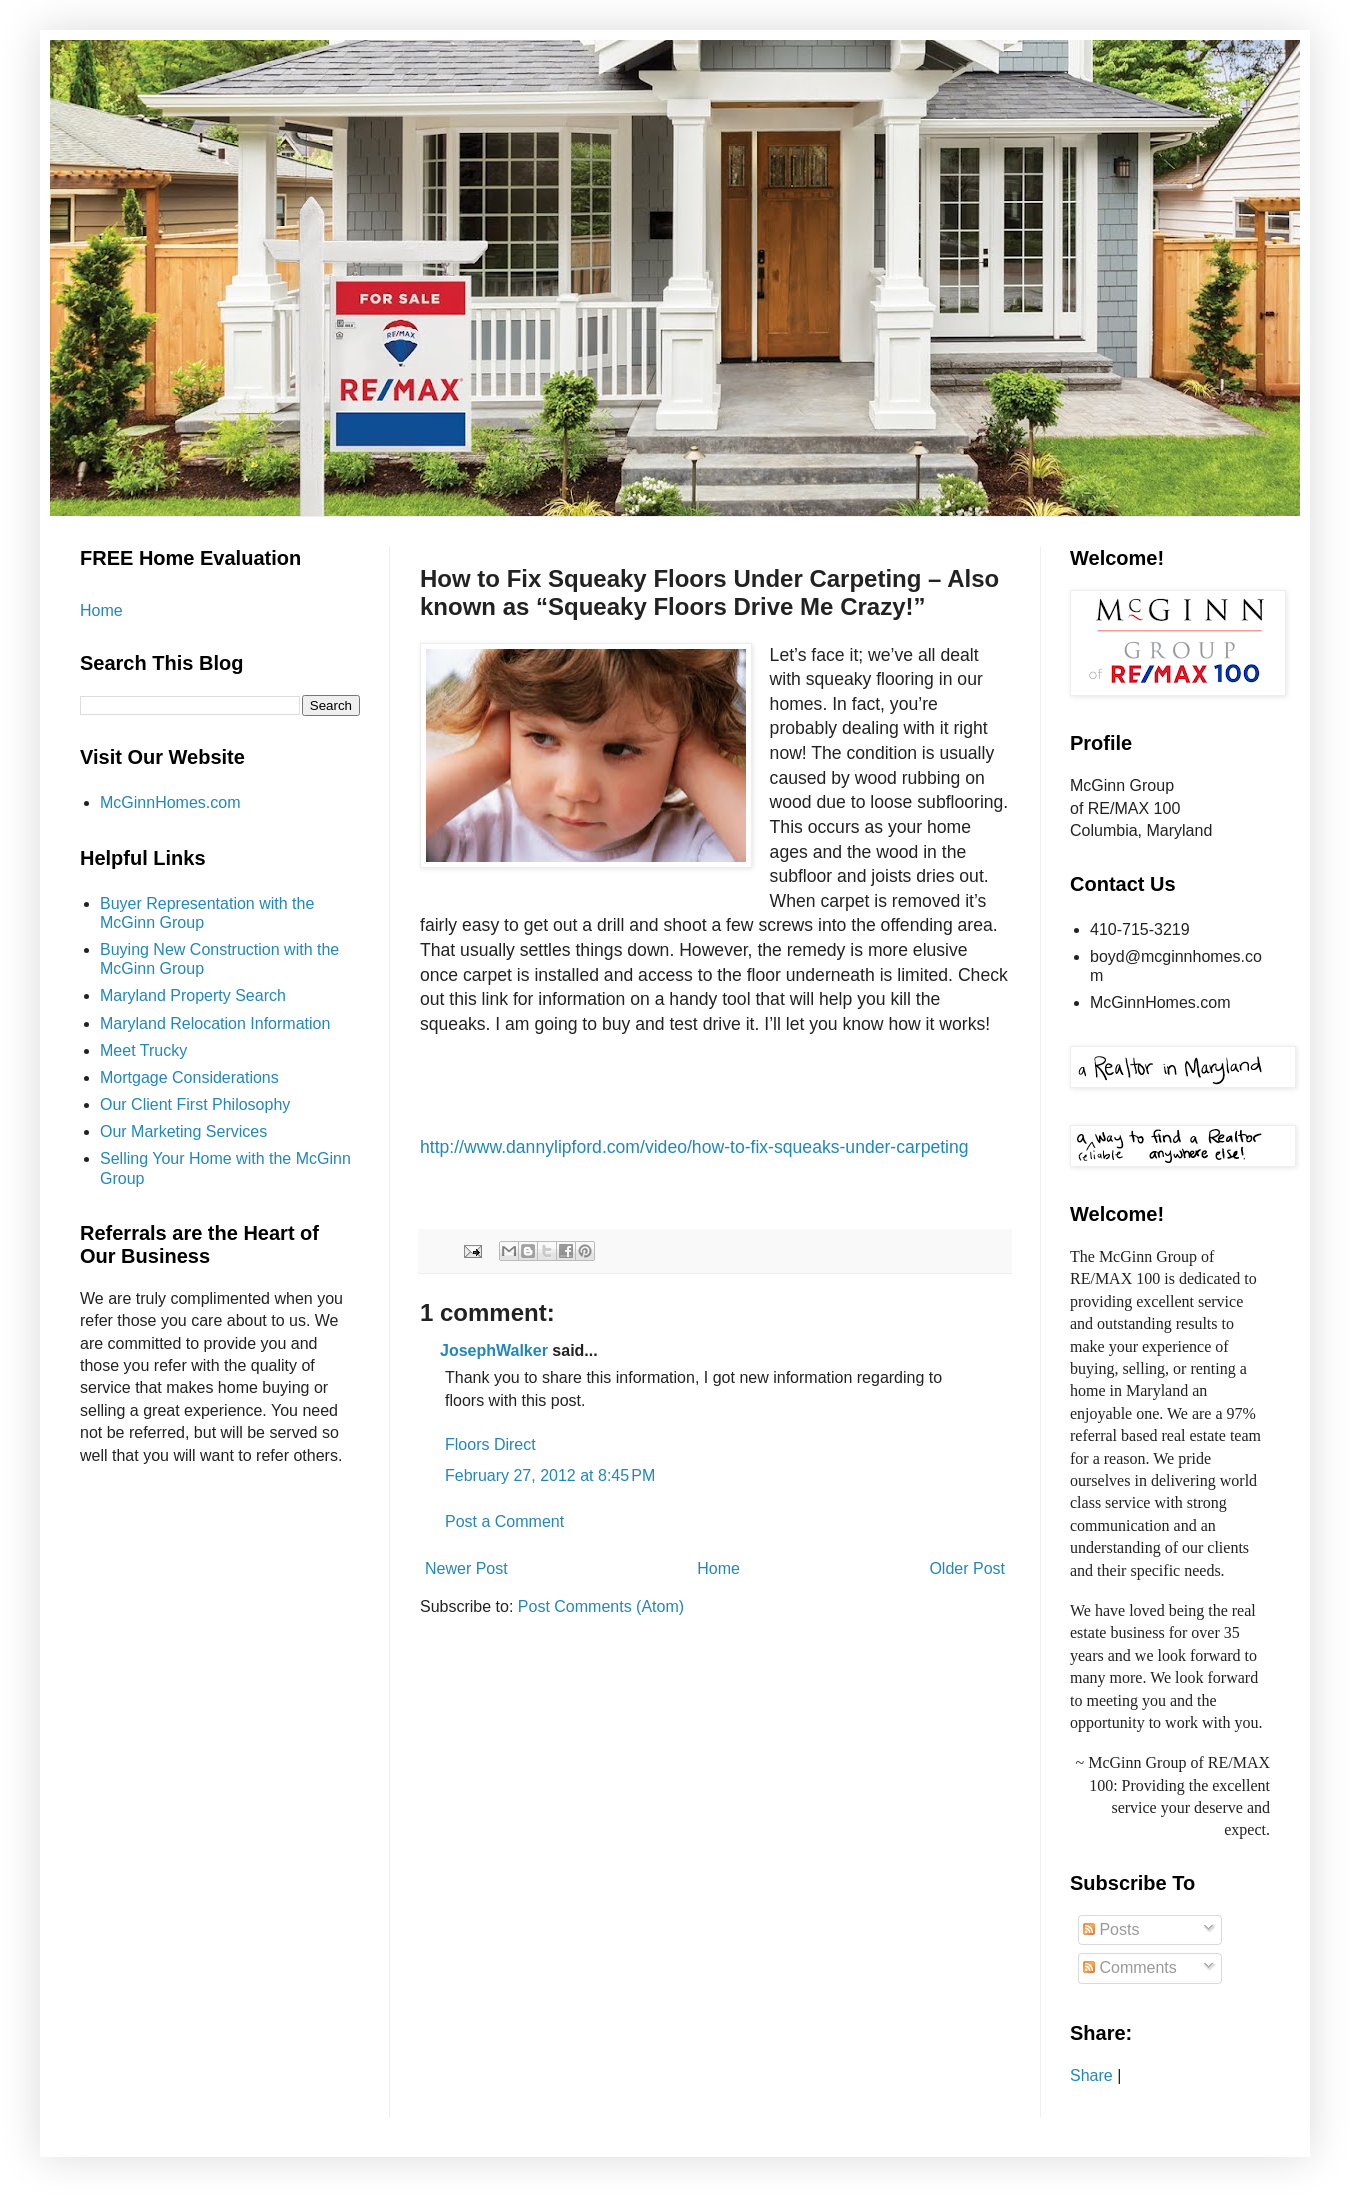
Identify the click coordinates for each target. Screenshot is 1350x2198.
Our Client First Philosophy (195, 1104)
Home (718, 1568)
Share (1091, 2075)
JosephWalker (494, 1350)
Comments (1130, 1967)
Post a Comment (504, 1521)
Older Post (967, 1568)
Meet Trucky (143, 1050)
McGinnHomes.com (170, 802)
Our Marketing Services (183, 1131)
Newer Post (466, 1568)
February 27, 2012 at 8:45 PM (550, 1475)
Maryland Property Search (193, 995)
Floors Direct (490, 1444)
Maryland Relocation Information (215, 1023)
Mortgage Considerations (189, 1077)
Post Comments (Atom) (601, 1606)
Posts (1111, 1929)
